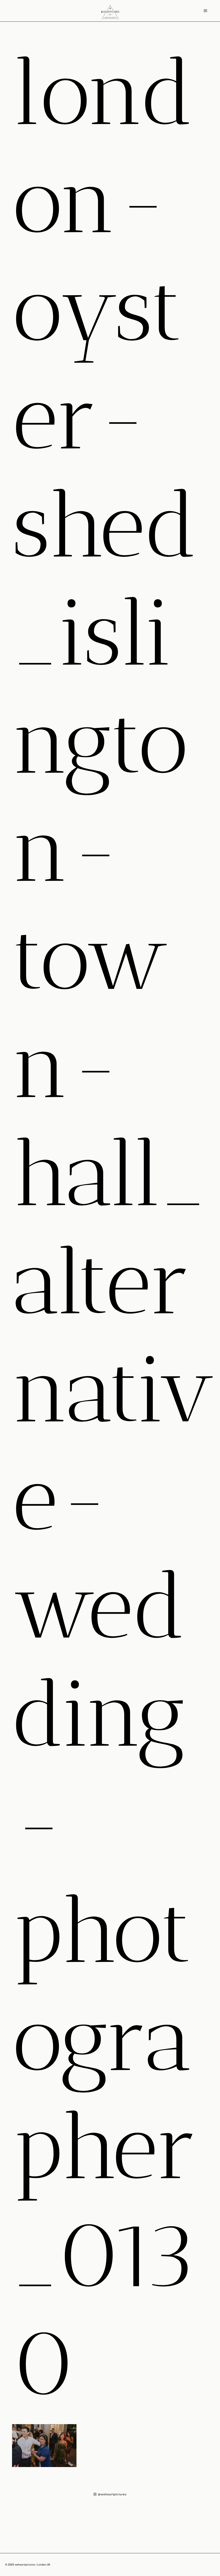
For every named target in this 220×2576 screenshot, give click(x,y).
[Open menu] (205, 10)
